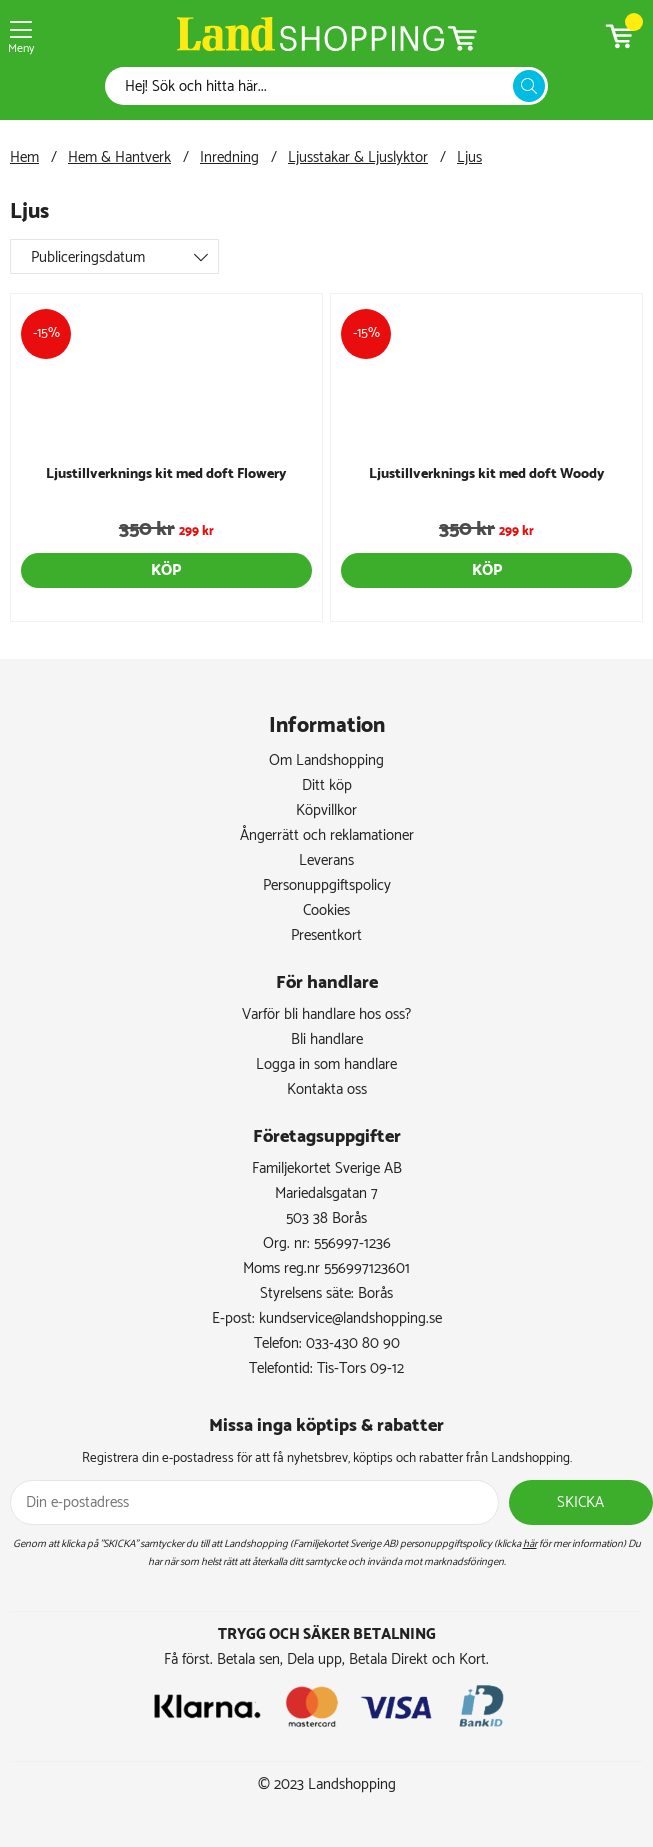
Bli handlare (327, 1039)
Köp (166, 570)
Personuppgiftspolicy (327, 885)
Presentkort (326, 935)
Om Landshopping (326, 760)
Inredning (229, 157)
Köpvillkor (326, 810)
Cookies (326, 910)
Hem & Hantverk (119, 157)
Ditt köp (327, 785)
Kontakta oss (327, 1089)
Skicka (580, 1502)
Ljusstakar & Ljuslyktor (358, 157)
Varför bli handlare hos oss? (326, 1014)
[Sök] (314, 86)
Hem (24, 157)
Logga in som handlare (326, 1064)
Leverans (326, 860)
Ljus (469, 157)
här (530, 1544)
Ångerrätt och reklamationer (327, 835)
